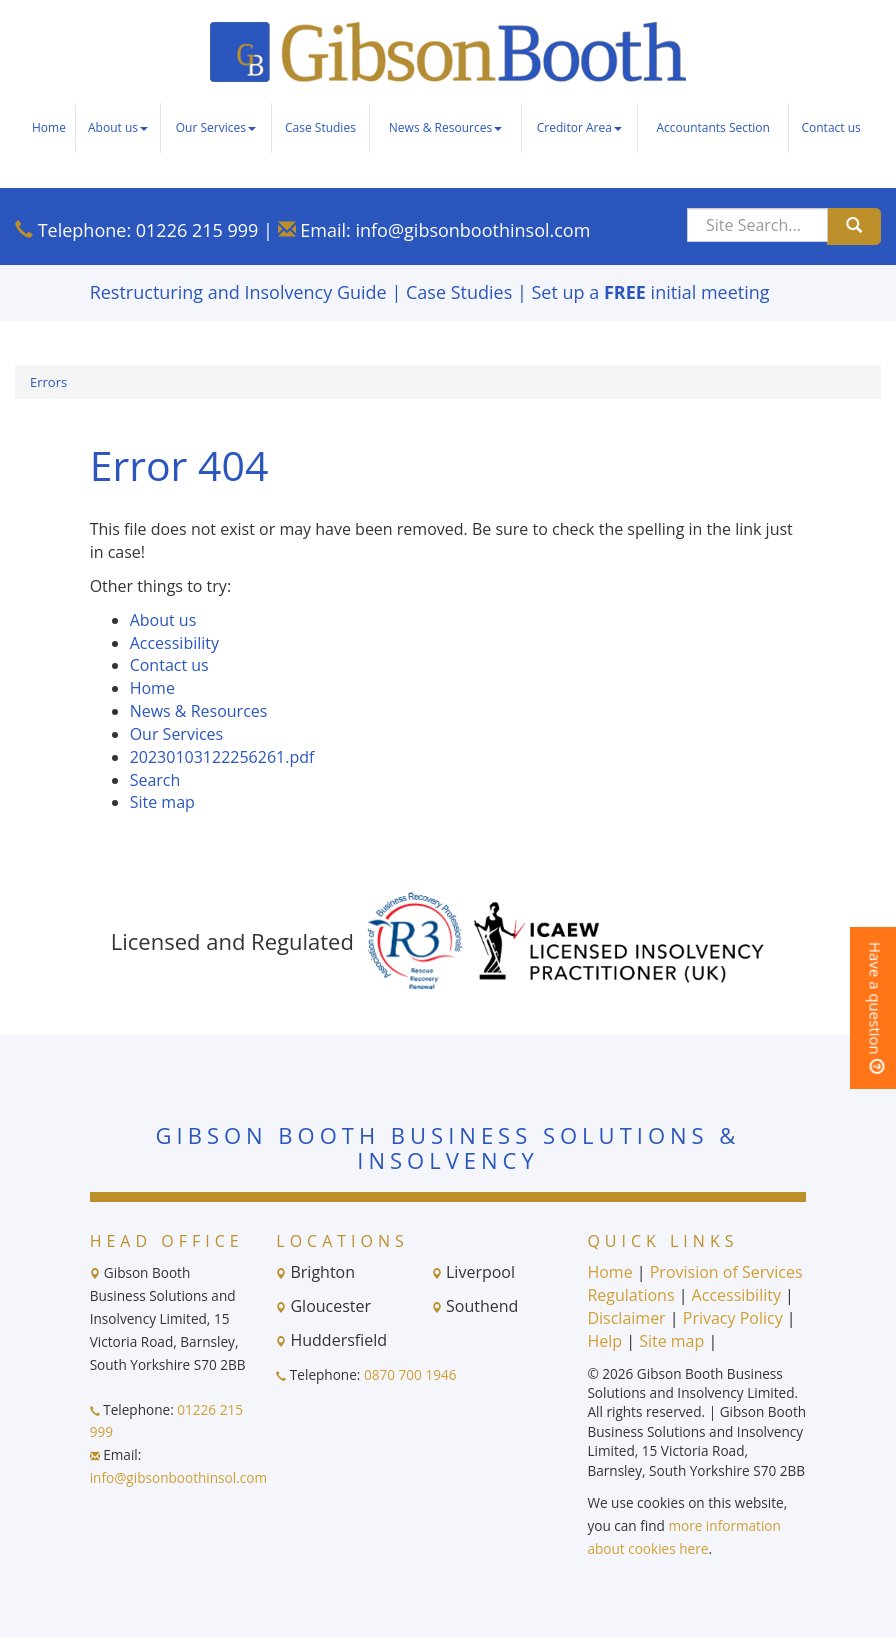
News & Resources (445, 127)
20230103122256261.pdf (222, 757)
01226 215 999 (197, 230)
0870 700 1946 (410, 1374)
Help (604, 1341)
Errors (48, 382)
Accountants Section (712, 127)
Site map (162, 802)
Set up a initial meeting (651, 292)
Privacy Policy (733, 1318)
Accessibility (174, 643)
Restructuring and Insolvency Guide (238, 292)
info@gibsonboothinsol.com (472, 230)
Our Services (216, 127)
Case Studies (320, 127)
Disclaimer (626, 1318)
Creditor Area (579, 127)
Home (49, 127)
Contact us (830, 127)
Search (155, 780)
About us (118, 127)
